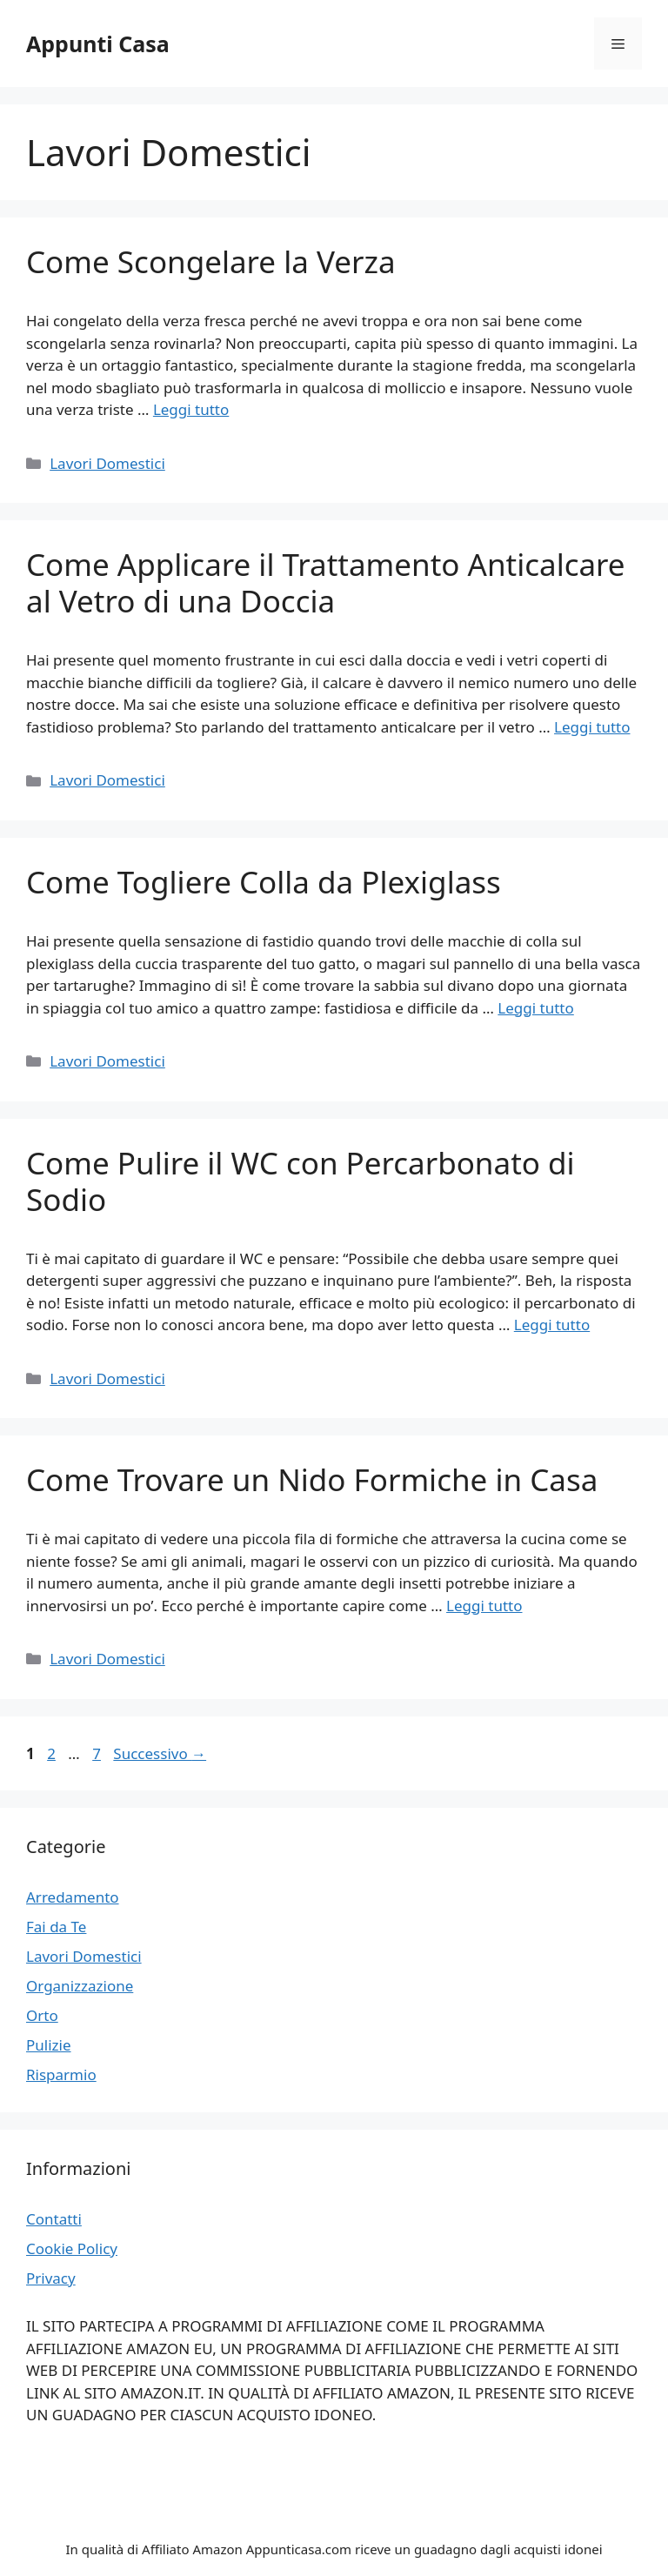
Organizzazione (79, 1986)
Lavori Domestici (107, 463)
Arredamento (72, 1897)
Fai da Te (56, 1927)
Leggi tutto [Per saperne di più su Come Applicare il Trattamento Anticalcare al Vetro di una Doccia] (592, 727)
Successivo (159, 1753)
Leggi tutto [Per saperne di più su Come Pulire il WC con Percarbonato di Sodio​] (552, 1325)
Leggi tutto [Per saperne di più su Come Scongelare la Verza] (191, 409)
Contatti (54, 2219)
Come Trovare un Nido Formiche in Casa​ (312, 1479)
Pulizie (48, 2045)
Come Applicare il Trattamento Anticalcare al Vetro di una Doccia (325, 582)
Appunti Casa (98, 43)
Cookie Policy (71, 2248)
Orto (42, 2015)
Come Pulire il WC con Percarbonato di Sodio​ (300, 1181)
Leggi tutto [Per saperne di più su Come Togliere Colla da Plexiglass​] (535, 1008)
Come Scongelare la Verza (211, 261)
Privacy (51, 2278)
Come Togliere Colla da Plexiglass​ (263, 881)
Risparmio (61, 2074)
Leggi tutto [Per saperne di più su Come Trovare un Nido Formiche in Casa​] (484, 1606)
